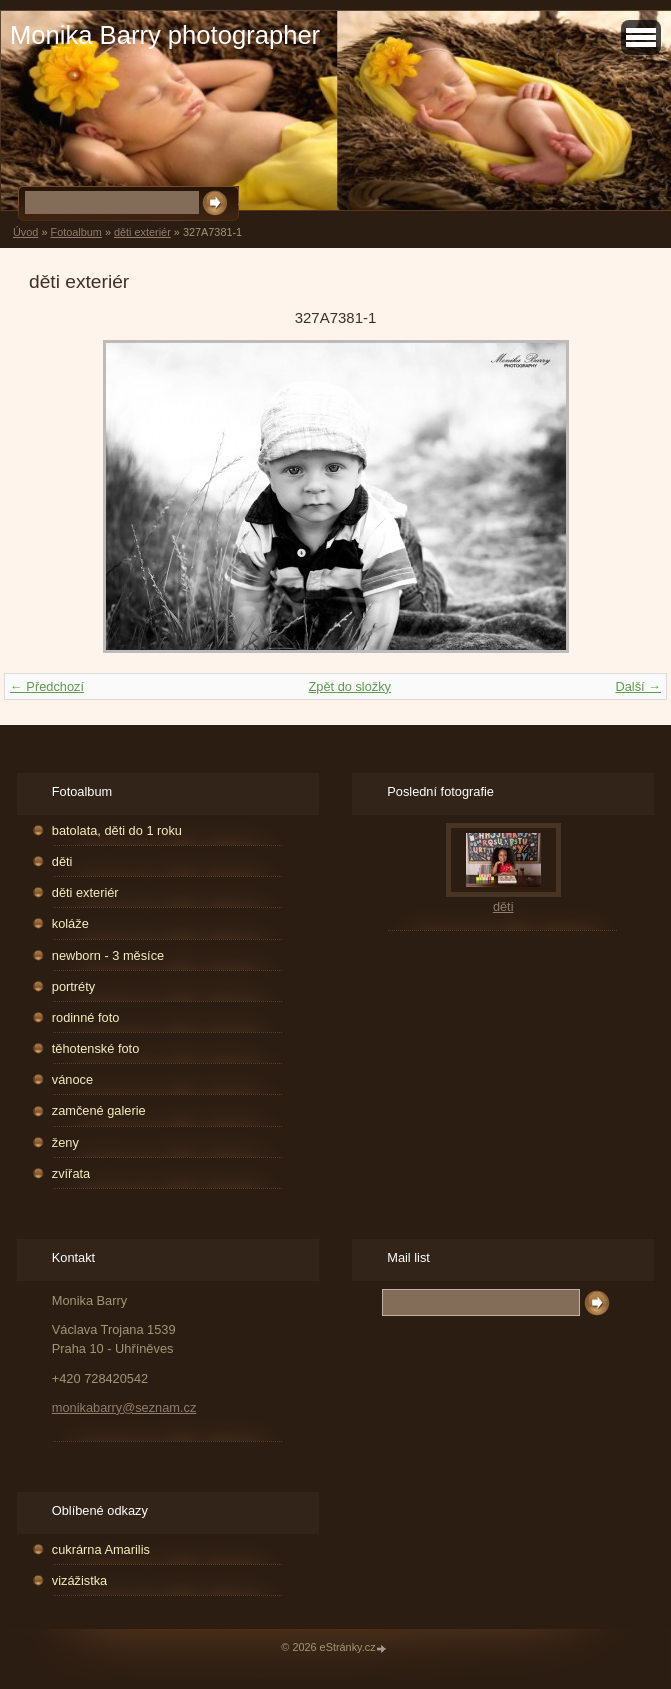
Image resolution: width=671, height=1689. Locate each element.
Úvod (25, 232)
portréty (73, 986)
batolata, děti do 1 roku (117, 830)
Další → (638, 686)
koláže (70, 923)
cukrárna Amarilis (101, 1549)
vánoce (72, 1079)
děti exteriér (142, 232)
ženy (65, 1142)
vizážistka (79, 1580)
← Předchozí (47, 686)
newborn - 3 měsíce (108, 955)
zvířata (71, 1173)
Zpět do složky (349, 686)
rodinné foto (86, 1017)
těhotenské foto (96, 1048)
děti (62, 861)
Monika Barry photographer (165, 35)
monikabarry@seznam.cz (124, 1407)
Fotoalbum (75, 232)
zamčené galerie (99, 1110)
